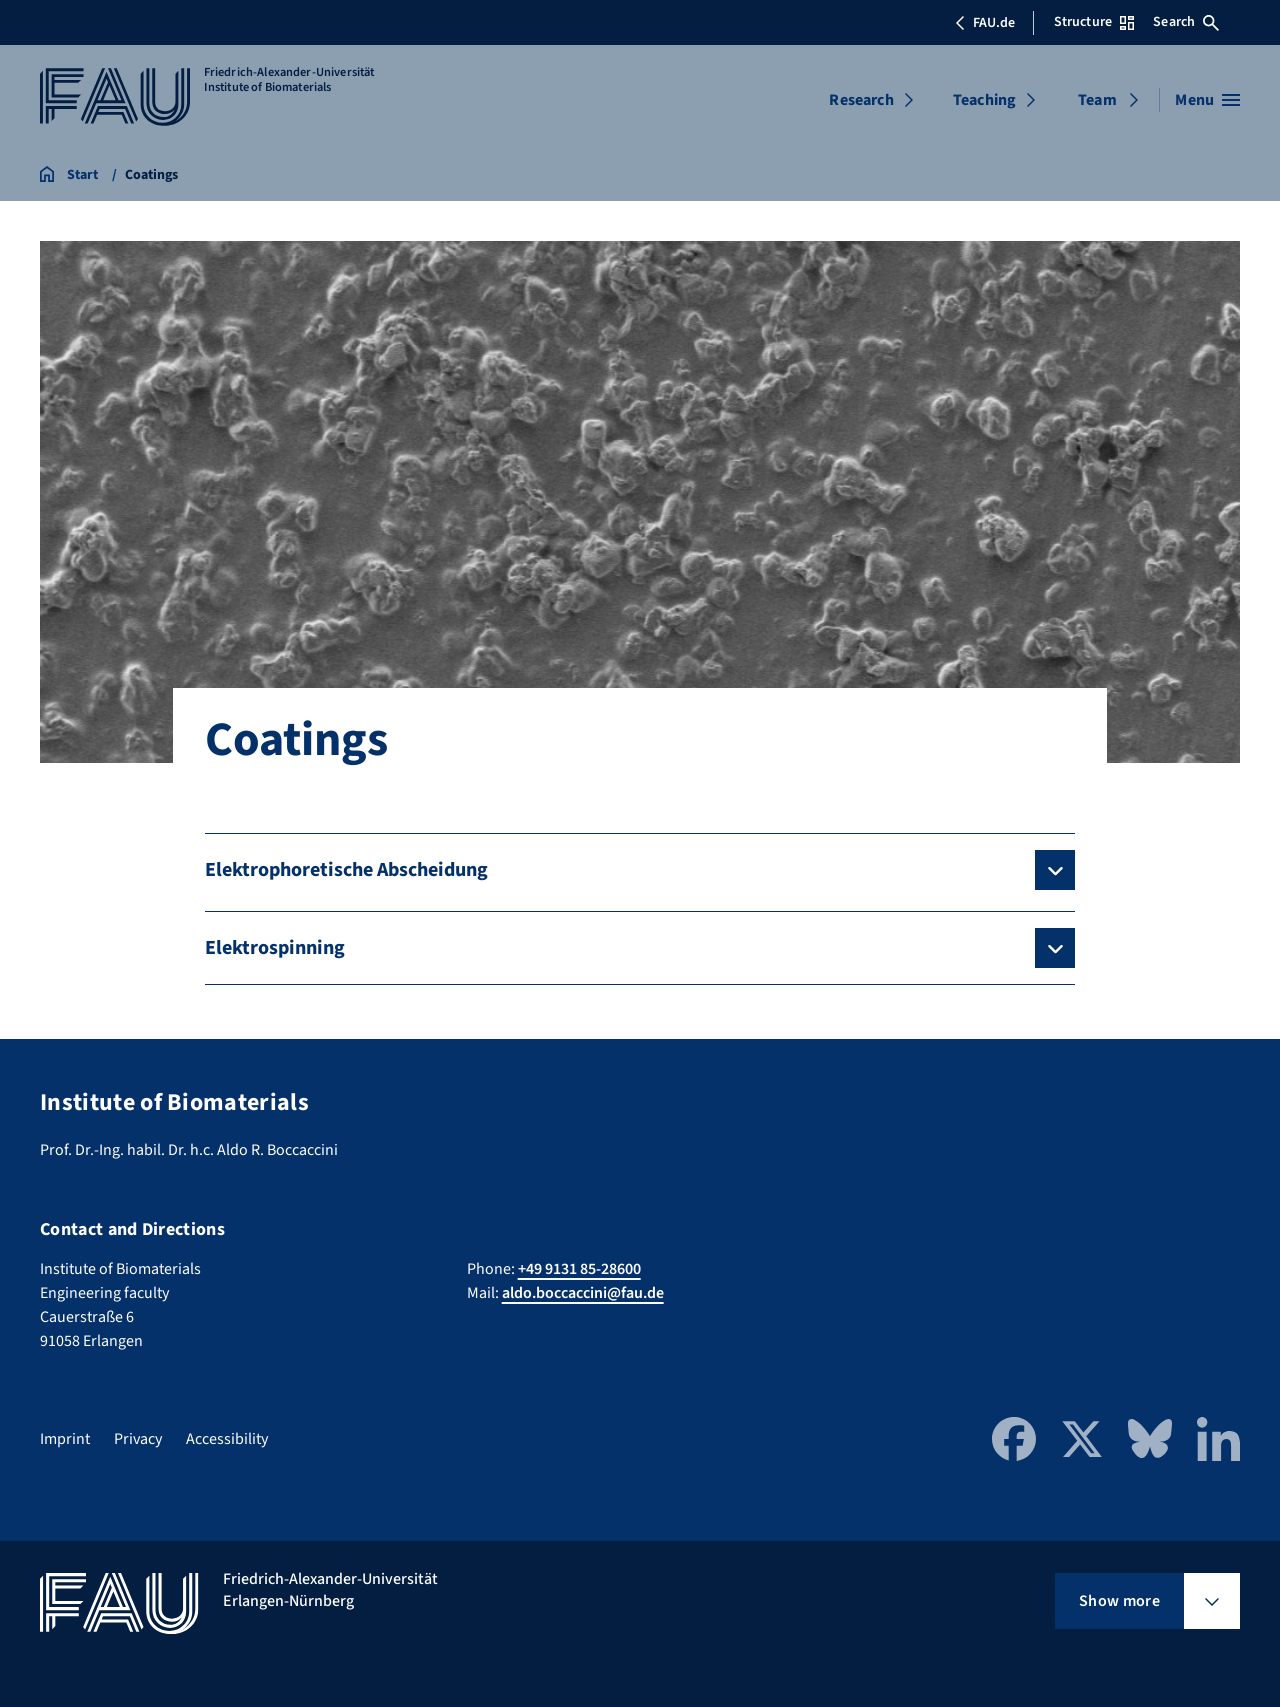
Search (1186, 22)
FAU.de (985, 23)
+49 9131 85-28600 (579, 1269)
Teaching (984, 100)
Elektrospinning (275, 948)
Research (861, 100)
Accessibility (227, 1439)
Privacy (138, 1439)
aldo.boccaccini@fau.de (583, 1293)
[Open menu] (1207, 100)
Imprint (65, 1439)
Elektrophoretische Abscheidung (346, 870)
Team (1097, 100)
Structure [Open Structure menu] (1094, 22)
